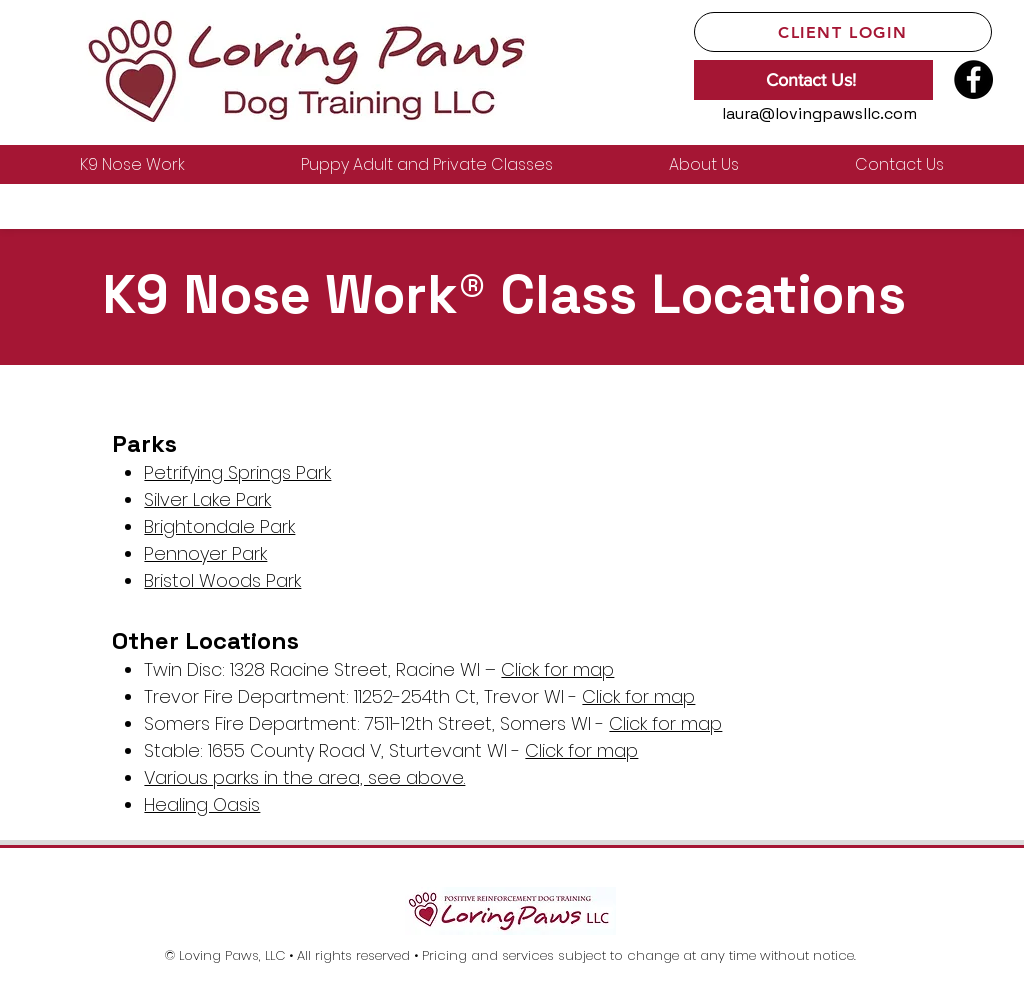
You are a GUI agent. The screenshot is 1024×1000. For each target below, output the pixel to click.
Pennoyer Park (205, 553)
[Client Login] (843, 32)
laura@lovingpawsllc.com (819, 113)
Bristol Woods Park (222, 580)
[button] (132, 164)
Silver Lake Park (207, 499)
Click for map (557, 669)
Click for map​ (665, 723)
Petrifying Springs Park (237, 472)
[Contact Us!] (813, 80)
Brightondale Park (219, 526)
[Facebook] (973, 79)
